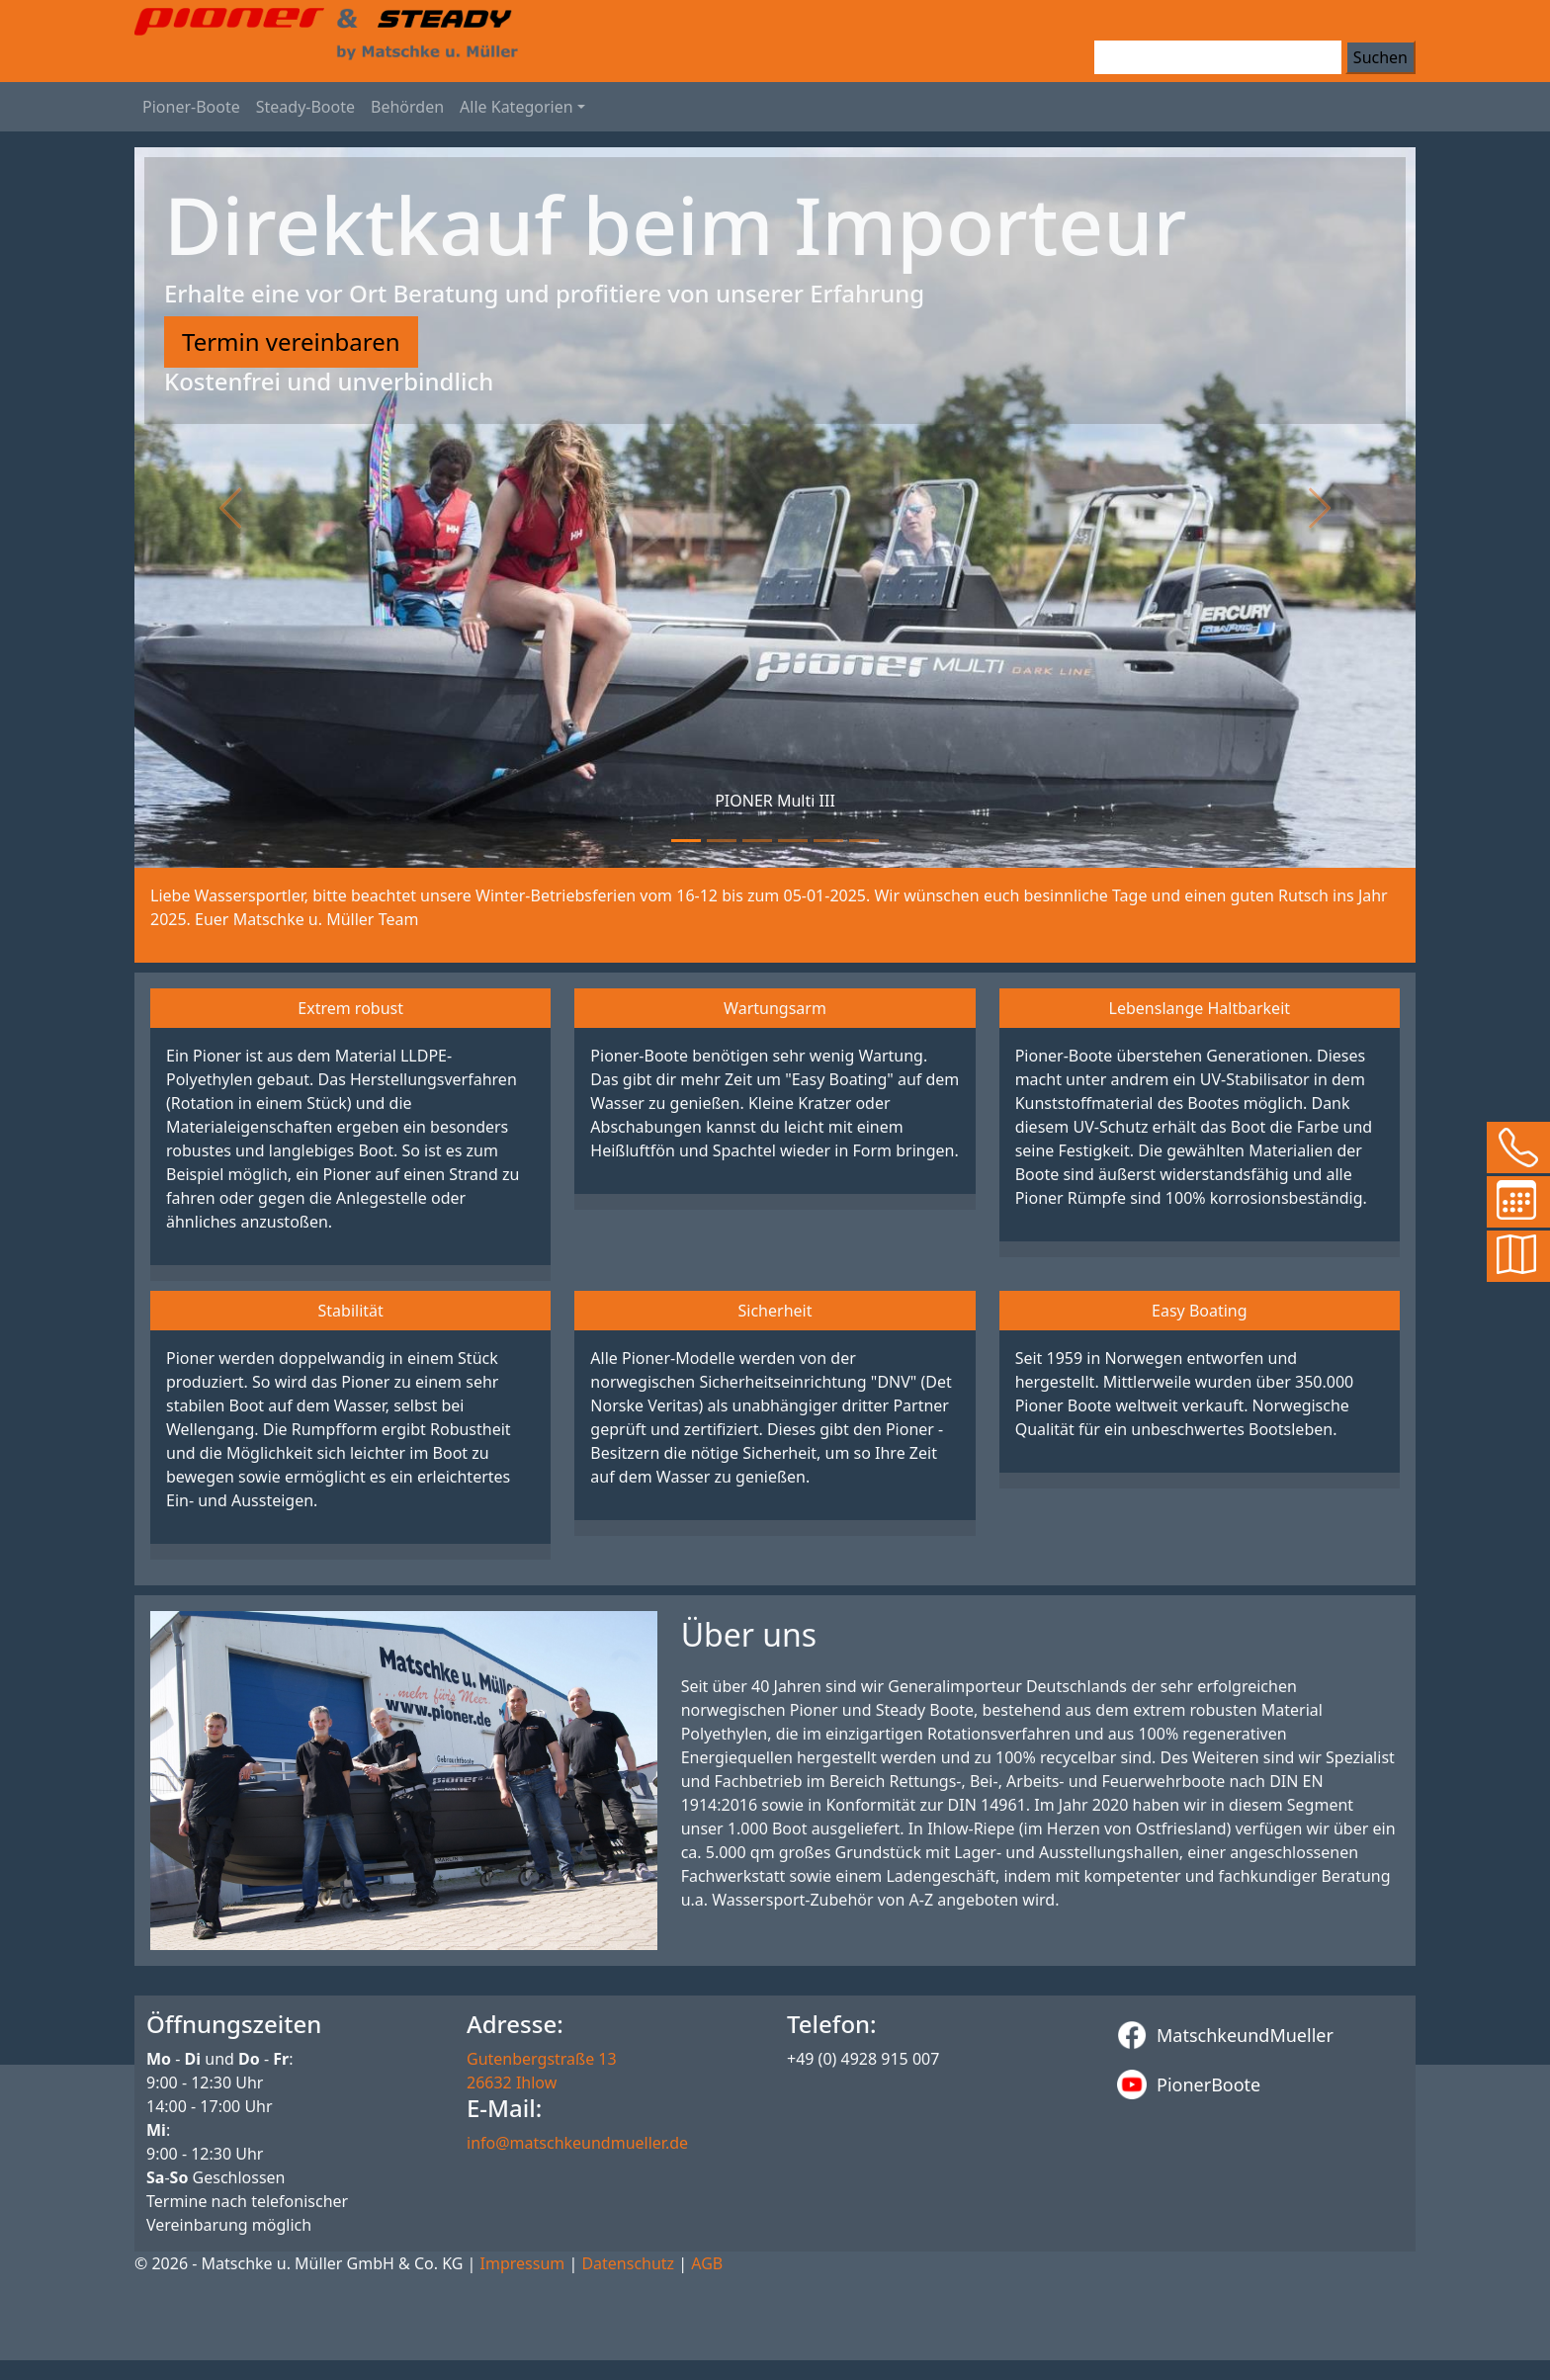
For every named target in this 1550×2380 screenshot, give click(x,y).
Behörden (407, 107)
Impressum (522, 2263)
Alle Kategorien (516, 107)
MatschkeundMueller (1225, 2035)
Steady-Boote (305, 107)
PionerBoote (1188, 2084)
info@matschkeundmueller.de (577, 2143)
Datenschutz (627, 2263)
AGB (707, 2263)
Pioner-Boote (191, 107)
